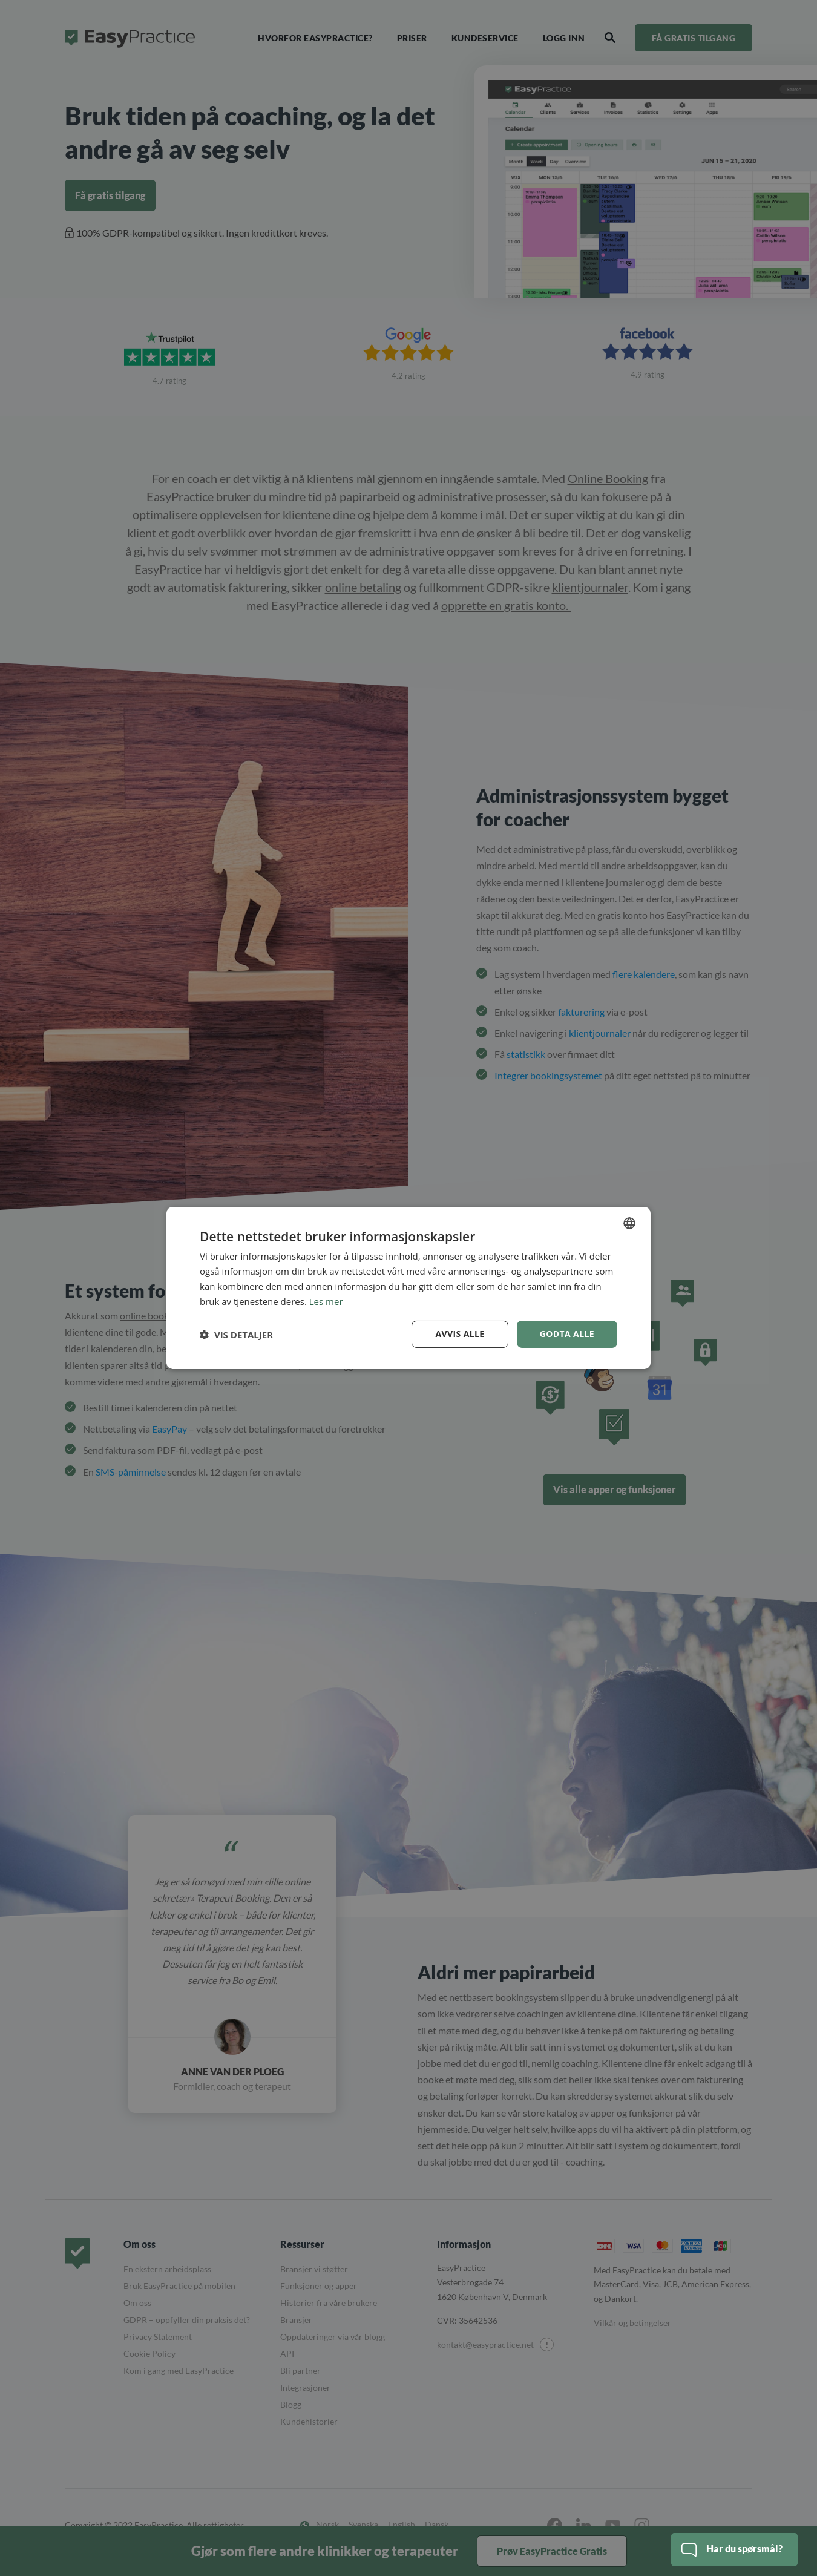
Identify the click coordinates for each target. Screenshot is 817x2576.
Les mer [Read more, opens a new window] (326, 1301)
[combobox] (629, 1223)
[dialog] (408, 1288)
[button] (236, 1334)
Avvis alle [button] (459, 1333)
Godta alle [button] (567, 1333)
